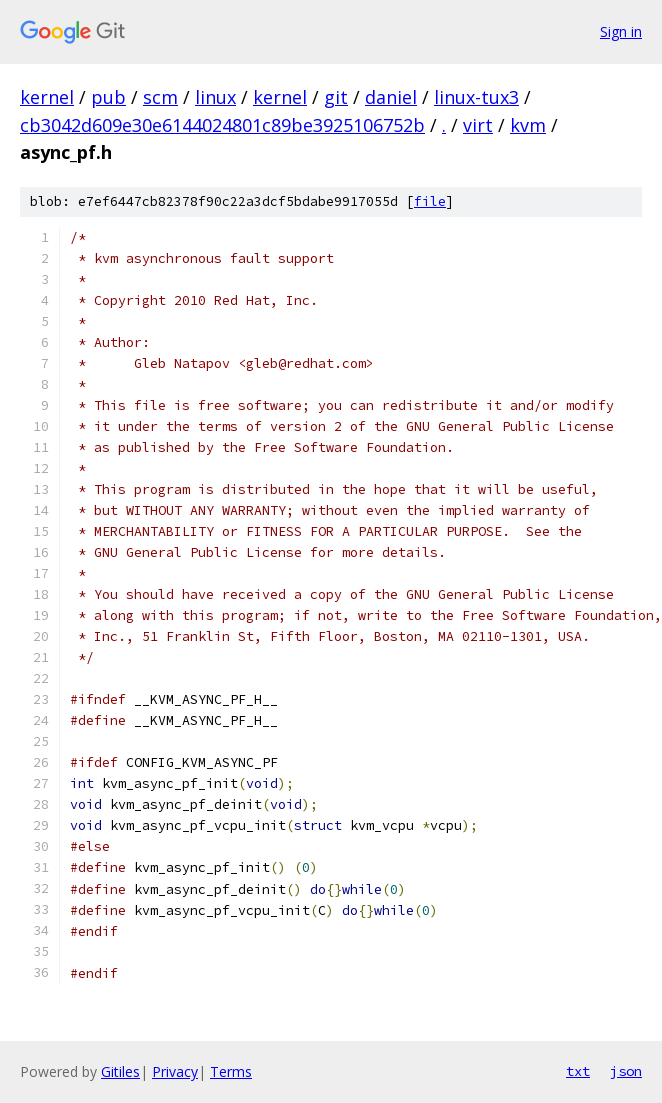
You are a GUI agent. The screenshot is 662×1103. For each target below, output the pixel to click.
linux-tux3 (476, 97)
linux (215, 97)
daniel (391, 97)
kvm (528, 125)
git (336, 97)
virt (478, 125)
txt (578, 1071)
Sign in (621, 31)
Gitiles (120, 1071)
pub (108, 97)
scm (160, 97)
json (626, 1071)
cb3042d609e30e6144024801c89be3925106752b (222, 125)
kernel (47, 97)
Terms (231, 1071)
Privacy (175, 1071)
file (430, 201)
